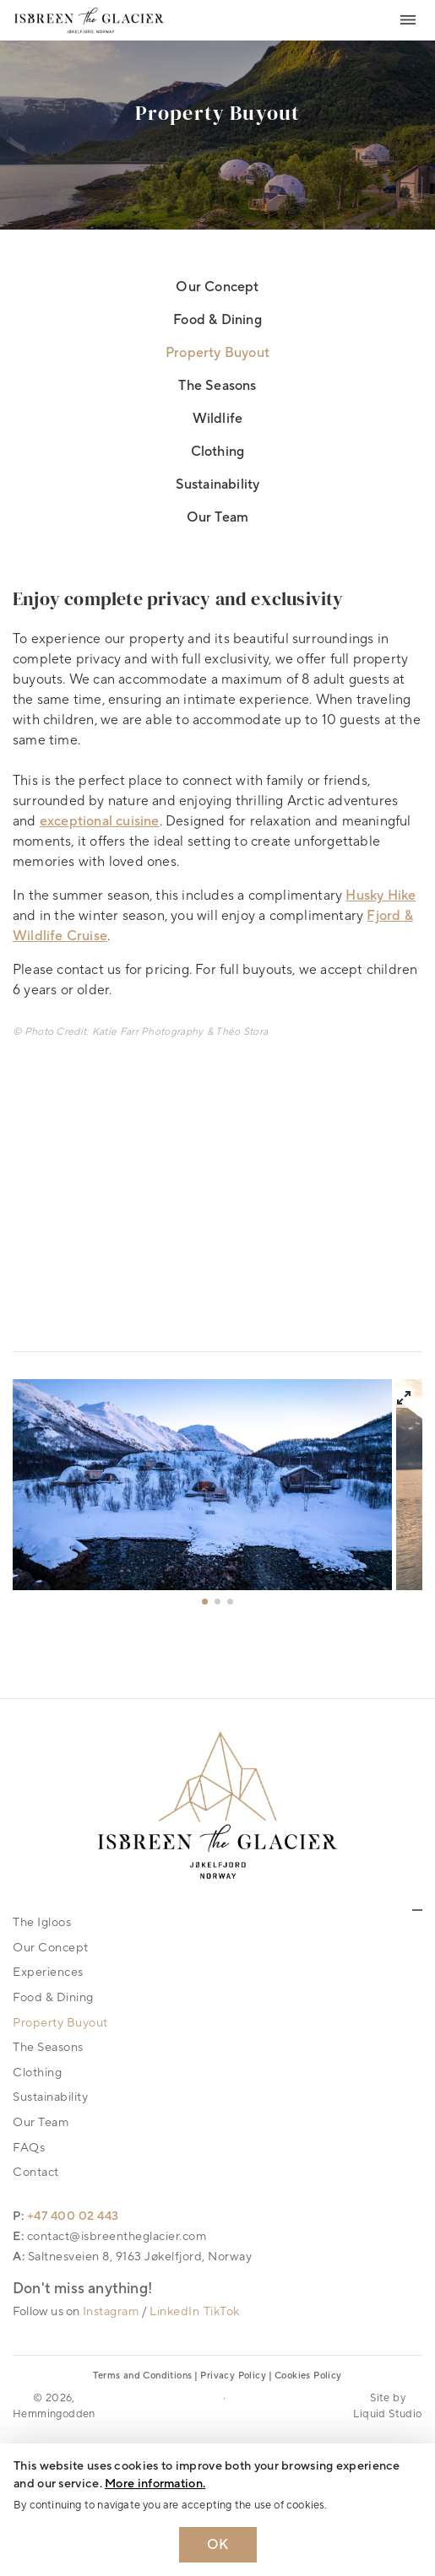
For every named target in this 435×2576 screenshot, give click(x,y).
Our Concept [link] (217, 287)
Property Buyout (60, 2023)
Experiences (48, 1972)
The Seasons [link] (217, 385)
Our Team (40, 2122)
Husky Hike (380, 895)
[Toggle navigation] (407, 20)
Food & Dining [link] (217, 319)
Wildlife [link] (218, 418)
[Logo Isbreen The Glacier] (90, 20)
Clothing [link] (218, 451)
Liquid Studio (387, 2414)
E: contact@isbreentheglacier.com (109, 2236)
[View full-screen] (404, 1398)
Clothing (37, 2073)
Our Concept (51, 1948)
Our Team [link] (218, 517)
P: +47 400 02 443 (66, 2216)
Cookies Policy (308, 2375)
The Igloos (42, 1922)
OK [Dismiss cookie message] (218, 2544)
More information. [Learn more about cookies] (155, 2484)
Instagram (111, 2311)
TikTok (222, 2311)
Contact (36, 2172)
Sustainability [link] (218, 484)
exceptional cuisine (100, 821)
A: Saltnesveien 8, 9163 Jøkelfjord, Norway (132, 2257)
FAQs (29, 2148)
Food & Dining (53, 1997)
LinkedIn (174, 2311)
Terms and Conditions (142, 2375)
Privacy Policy (233, 2375)
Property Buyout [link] (217, 352)
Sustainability (50, 2097)
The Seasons (48, 2047)
